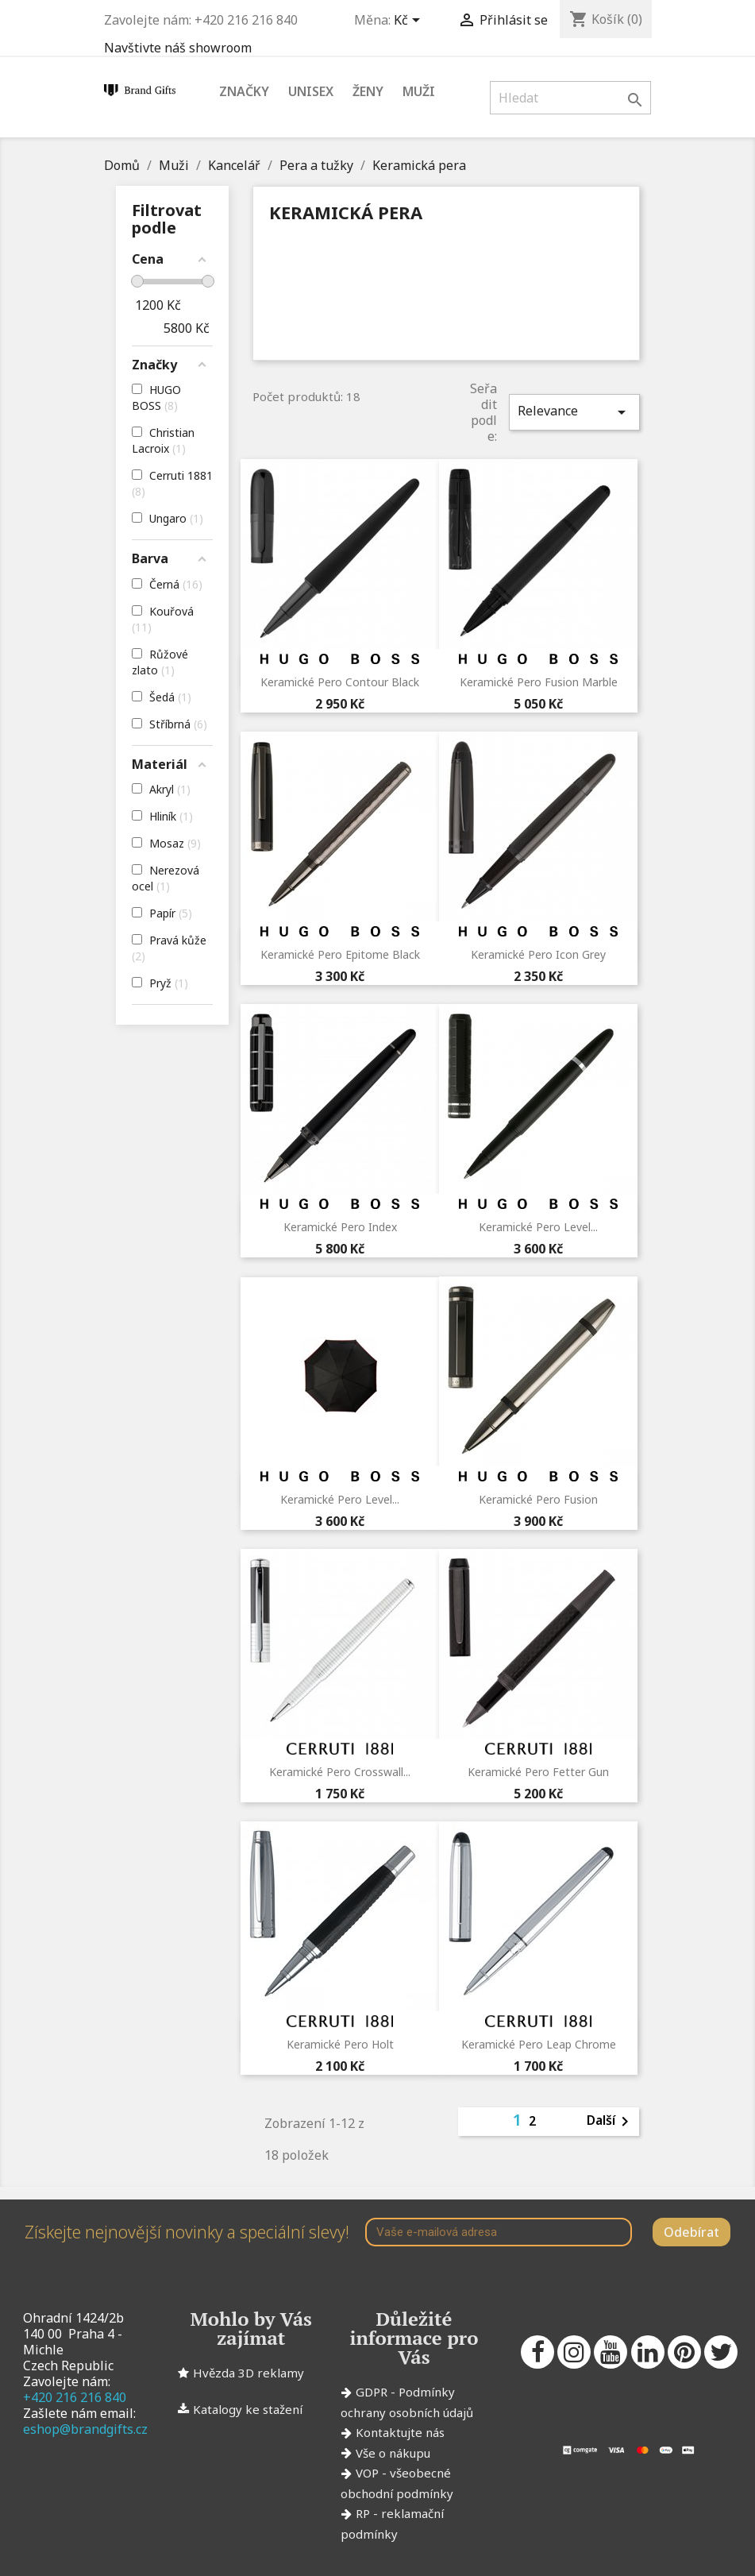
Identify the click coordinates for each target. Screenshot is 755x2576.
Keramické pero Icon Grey (538, 954)
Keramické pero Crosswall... (339, 1771)
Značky (244, 91)
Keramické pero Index (340, 1226)
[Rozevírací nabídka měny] (410, 21)
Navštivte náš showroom (178, 47)
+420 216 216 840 (74, 2397)
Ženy (367, 91)
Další (610, 2121)
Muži (419, 91)
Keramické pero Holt (340, 2044)
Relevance (574, 412)
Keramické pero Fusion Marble (539, 681)
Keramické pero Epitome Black (340, 954)
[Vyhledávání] (570, 97)
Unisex (310, 91)
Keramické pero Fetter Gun (538, 1771)
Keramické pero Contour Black (339, 681)
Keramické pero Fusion (538, 1499)
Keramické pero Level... (538, 1226)
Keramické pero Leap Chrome (538, 2044)
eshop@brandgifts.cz (85, 2429)
